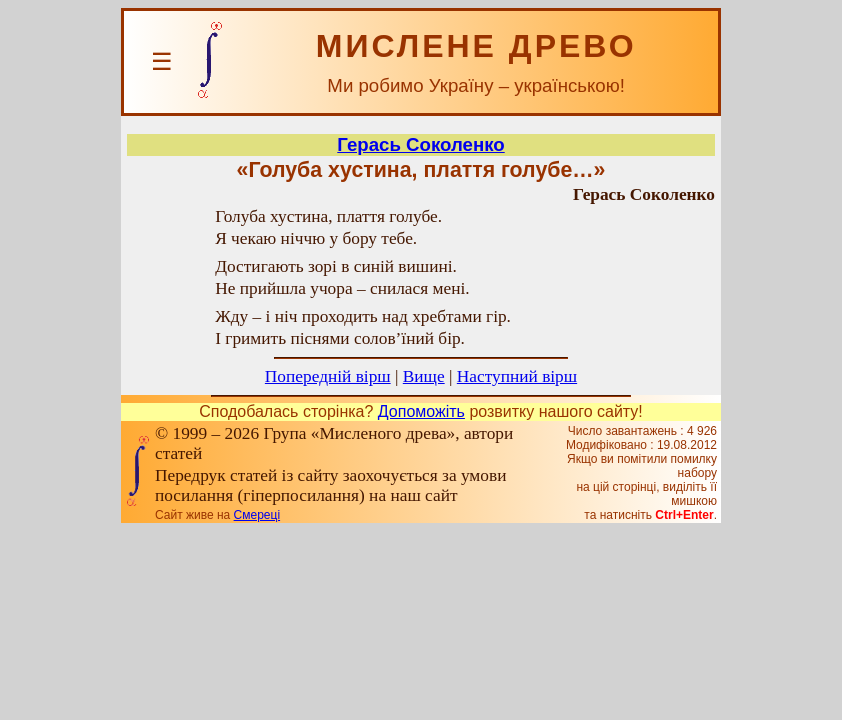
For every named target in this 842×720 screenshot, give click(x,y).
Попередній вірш (328, 376)
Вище (424, 376)
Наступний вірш (517, 376)
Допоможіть (421, 411)
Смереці (257, 515)
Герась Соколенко (420, 144)
